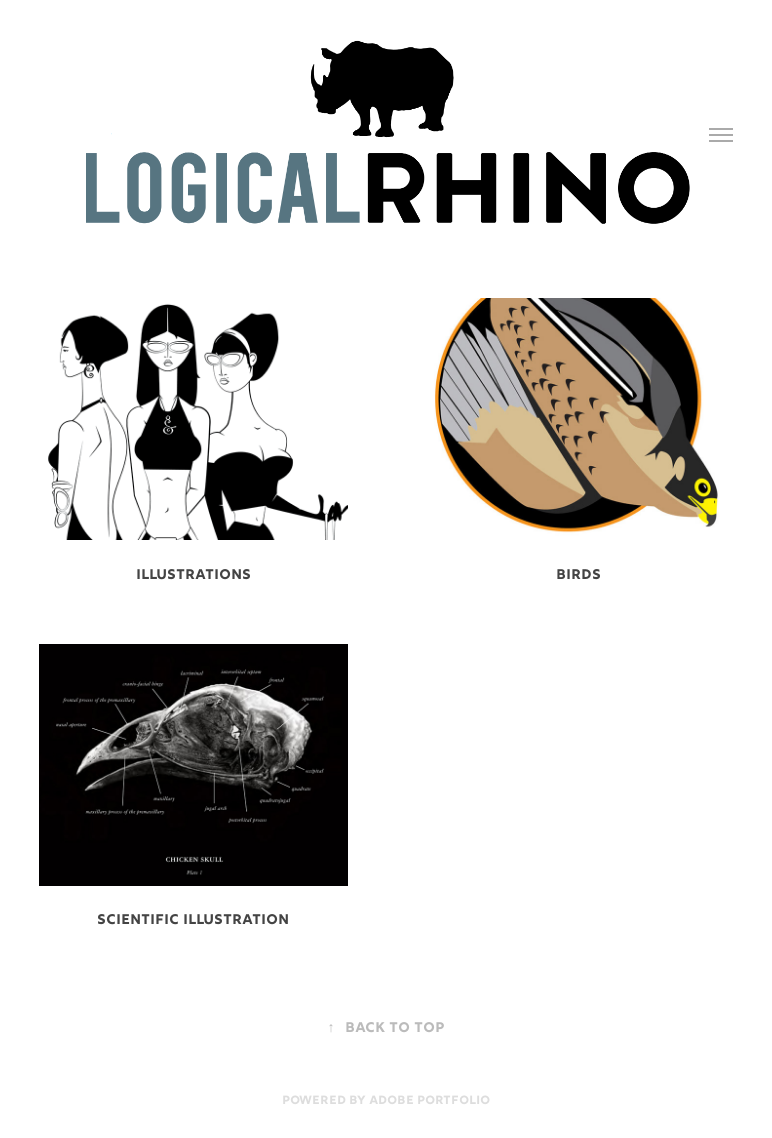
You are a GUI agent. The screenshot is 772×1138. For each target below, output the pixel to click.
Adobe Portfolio (429, 1101)
